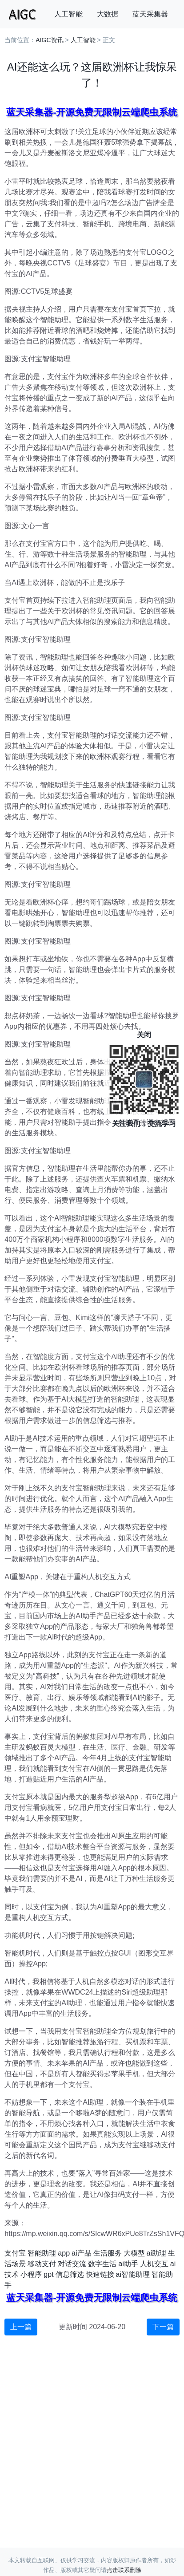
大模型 (134, 2253)
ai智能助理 (133, 2274)
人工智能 (68, 14)
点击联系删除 (124, 2570)
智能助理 (42, 2253)
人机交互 (154, 2264)
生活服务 (107, 2253)
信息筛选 (70, 2274)
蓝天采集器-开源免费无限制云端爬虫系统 (91, 112)
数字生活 (102, 2264)
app (64, 2253)
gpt (48, 2274)
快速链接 (100, 2274)
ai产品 (81, 2253)
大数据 (107, 14)
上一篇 (21, 2327)
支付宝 (15, 2253)
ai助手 (128, 2264)
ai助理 (156, 2253)
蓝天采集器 (150, 14)
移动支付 (42, 2264)
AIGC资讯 (49, 39)
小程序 (31, 2274)
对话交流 (72, 2264)
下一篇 (163, 2327)
